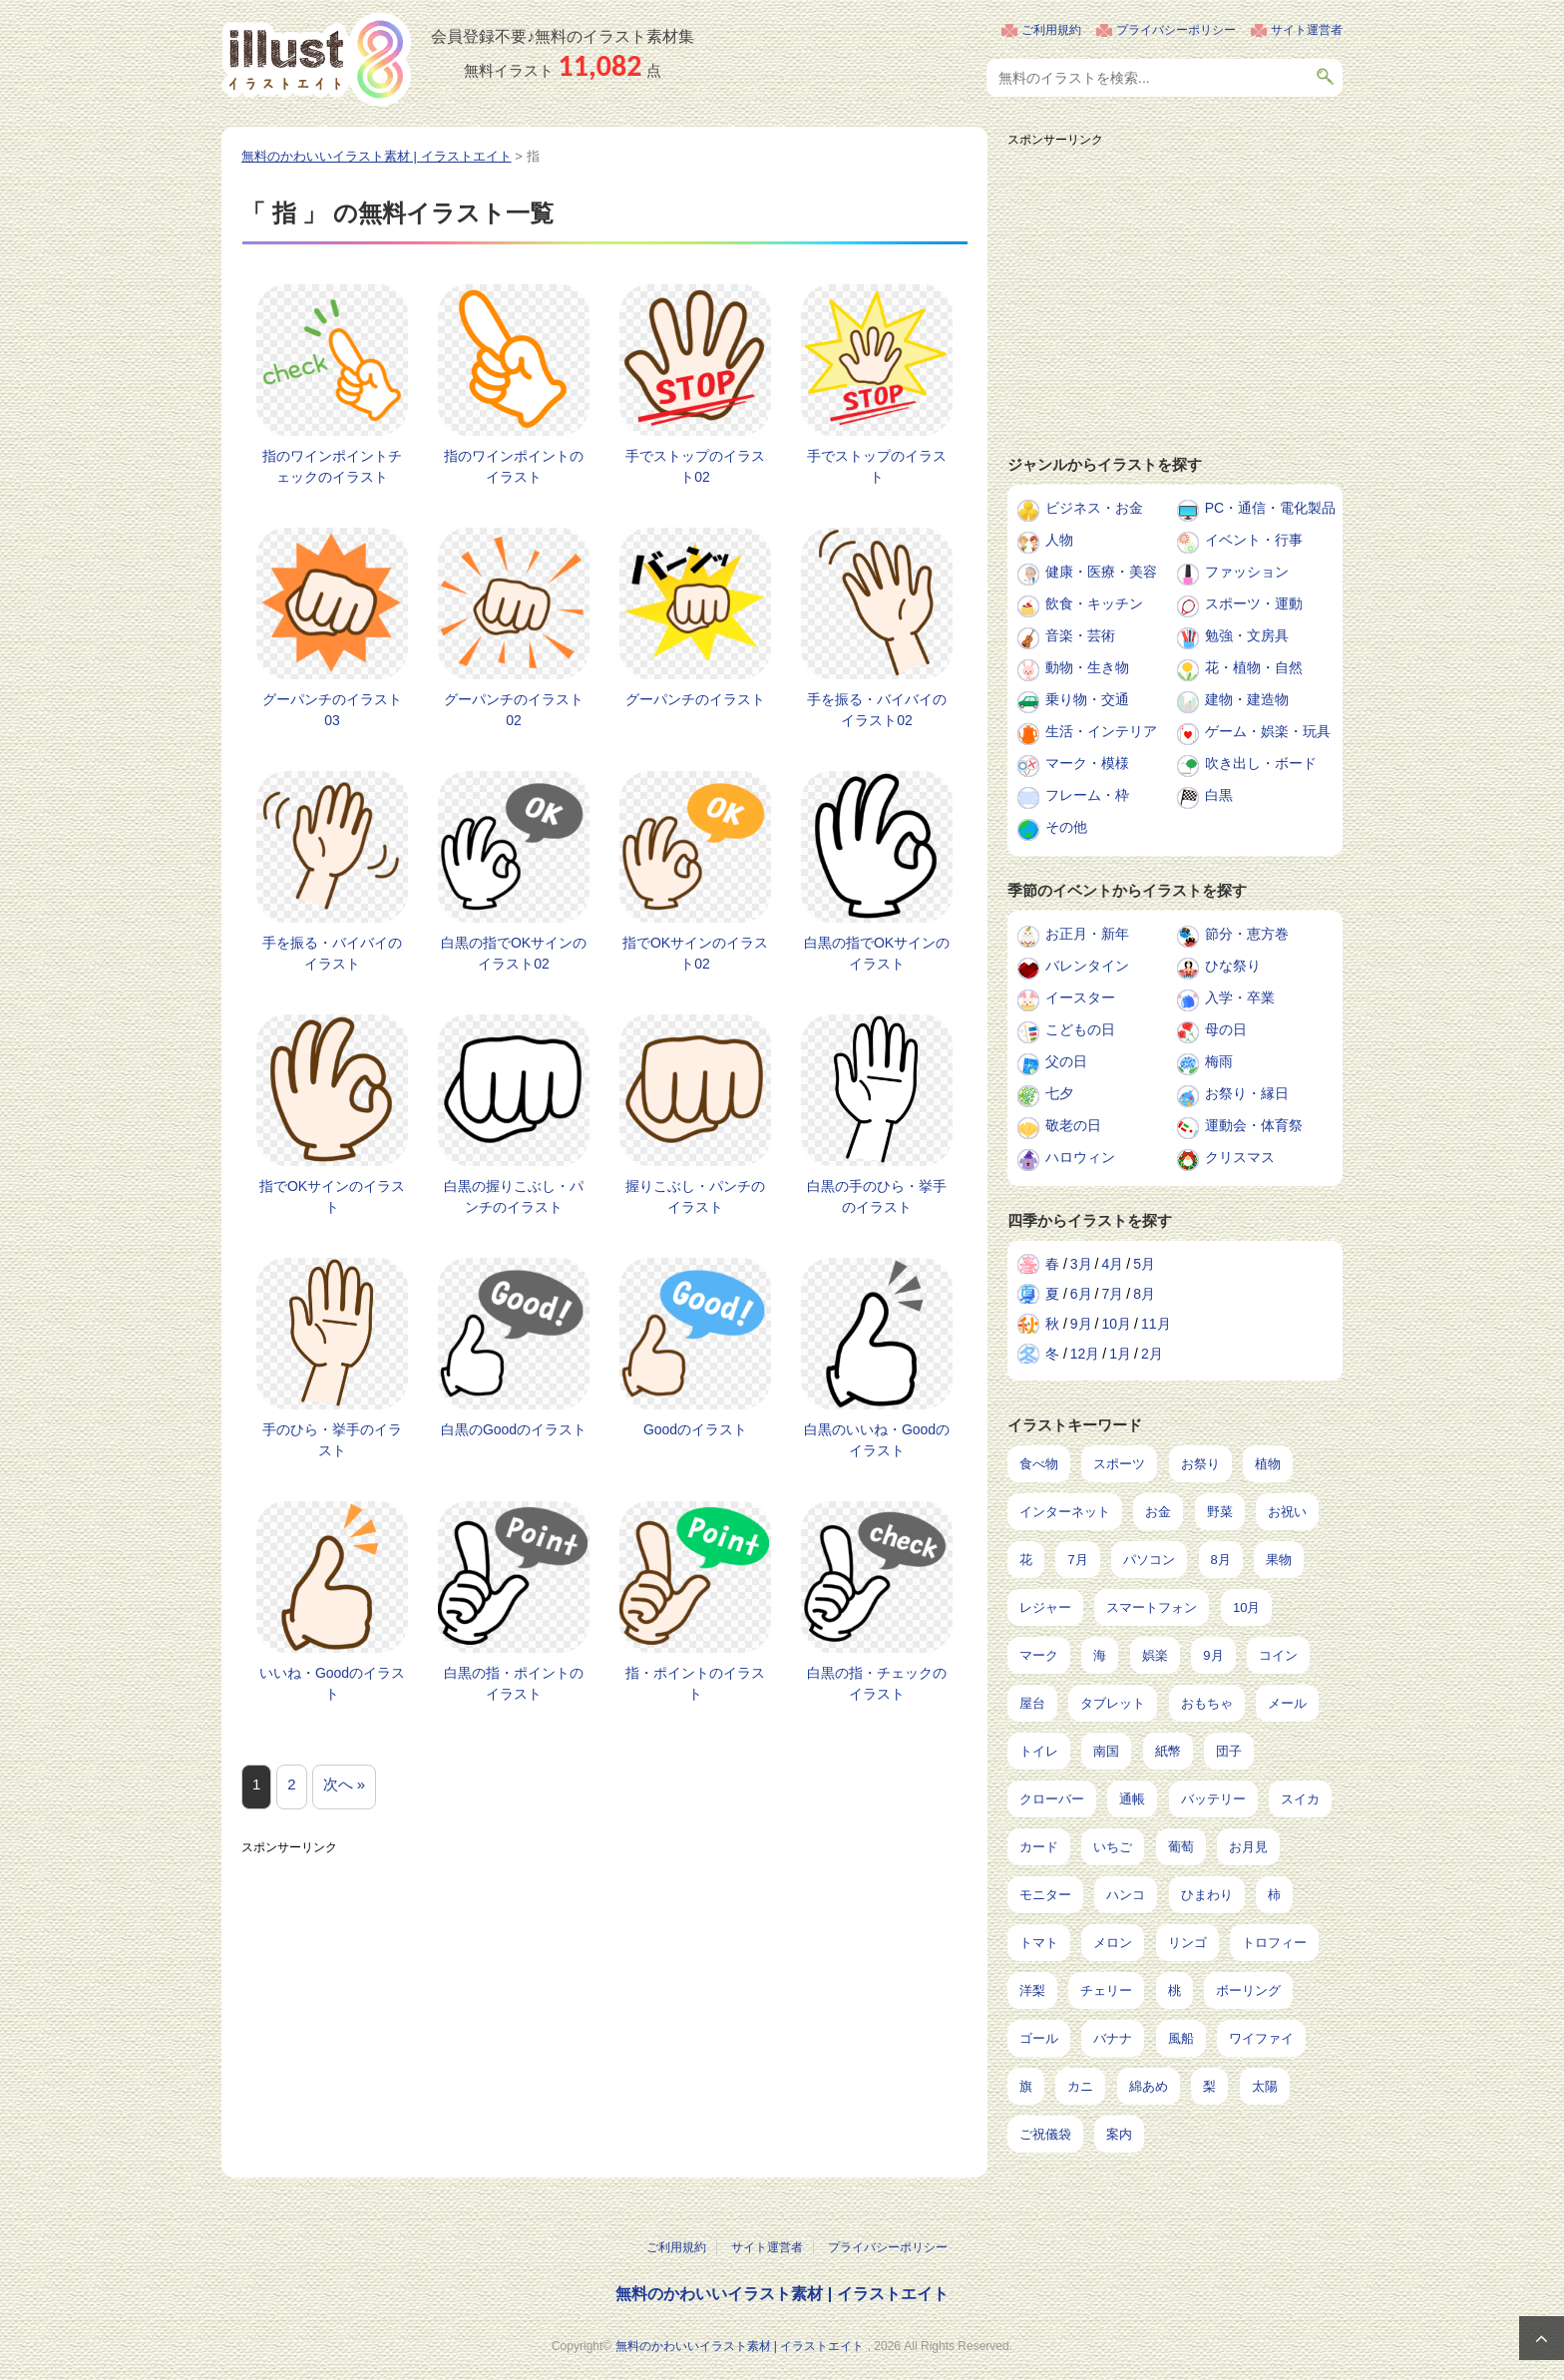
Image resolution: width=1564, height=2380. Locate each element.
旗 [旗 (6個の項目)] (1025, 2086)
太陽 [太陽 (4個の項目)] (1265, 2086)
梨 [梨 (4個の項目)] (1209, 2086)
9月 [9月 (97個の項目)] (1213, 1655)
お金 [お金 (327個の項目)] (1158, 1511)
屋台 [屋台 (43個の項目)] (1032, 1703)
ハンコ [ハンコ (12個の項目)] (1125, 1894)
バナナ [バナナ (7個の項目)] (1112, 2038)
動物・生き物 (1087, 667)
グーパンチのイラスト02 (514, 709)
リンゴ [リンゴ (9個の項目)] (1187, 1942)
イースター (1080, 997)
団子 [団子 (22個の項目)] (1229, 1751)
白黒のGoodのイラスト (513, 1429)
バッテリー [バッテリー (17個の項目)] (1213, 1798)
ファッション (1247, 572)
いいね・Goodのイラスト (332, 1683)
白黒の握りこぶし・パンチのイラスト (514, 1196)
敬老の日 (1073, 1125)
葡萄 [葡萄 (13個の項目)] (1181, 1846)
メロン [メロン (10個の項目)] (1112, 1942)
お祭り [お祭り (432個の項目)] (1200, 1463)
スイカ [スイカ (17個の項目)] (1300, 1798)
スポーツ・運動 (1254, 603)
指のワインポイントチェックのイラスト (332, 466)
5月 (1144, 1264)
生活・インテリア (1101, 731)
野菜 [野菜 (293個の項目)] (1220, 1511)
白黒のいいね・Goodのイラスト (877, 1439)
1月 (1120, 1354)
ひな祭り (1233, 966)
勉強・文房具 (1247, 635)
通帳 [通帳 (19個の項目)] (1132, 1798)
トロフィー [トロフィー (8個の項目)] (1274, 1942)
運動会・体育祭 (1254, 1125)
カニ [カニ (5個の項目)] (1080, 2086)
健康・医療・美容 (1101, 572)
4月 (1112, 1264)
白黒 (1219, 795)
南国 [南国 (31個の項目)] (1106, 1751)
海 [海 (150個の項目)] (1099, 1655)
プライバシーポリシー (1176, 30)
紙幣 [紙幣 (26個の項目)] (1168, 1751)
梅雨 (1219, 1061)
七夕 (1059, 1093)
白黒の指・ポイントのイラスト (514, 1683)
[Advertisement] (604, 2003)
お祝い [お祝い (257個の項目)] (1287, 1511)
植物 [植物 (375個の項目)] (1268, 1463)
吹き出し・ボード (1261, 763)
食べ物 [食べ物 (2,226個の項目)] (1038, 1463)
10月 (1116, 1324)
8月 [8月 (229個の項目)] (1221, 1559)
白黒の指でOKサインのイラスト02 (513, 953)
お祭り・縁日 (1247, 1093)
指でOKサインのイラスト (332, 1196)
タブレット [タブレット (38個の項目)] (1112, 1703)
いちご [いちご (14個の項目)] (1112, 1846)
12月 (1085, 1354)
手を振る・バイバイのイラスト (332, 953)
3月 (1081, 1264)
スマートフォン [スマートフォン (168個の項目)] (1151, 1607)
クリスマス (1240, 1157)
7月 (1112, 1294)
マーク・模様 (1087, 763)
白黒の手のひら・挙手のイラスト (877, 1196)
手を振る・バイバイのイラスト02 (877, 709)
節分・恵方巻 (1247, 934)
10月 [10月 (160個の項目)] (1246, 1607)
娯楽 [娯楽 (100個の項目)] (1155, 1655)
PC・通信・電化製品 (1270, 508)
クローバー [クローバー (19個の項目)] (1051, 1798)
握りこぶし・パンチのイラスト (695, 1196)
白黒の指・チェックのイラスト (877, 1683)
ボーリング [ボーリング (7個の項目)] (1248, 1990)
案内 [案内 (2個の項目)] (1119, 2134)
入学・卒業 (1240, 997)
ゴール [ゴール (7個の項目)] (1038, 2038)
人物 (1059, 540)
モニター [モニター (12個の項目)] (1045, 1894)
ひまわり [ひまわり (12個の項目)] (1207, 1894)
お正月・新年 (1087, 934)
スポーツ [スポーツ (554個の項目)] (1119, 1463)
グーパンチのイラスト (695, 699)
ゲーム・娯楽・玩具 (1268, 731)
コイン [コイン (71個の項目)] (1278, 1655)
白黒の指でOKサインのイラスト (877, 953)
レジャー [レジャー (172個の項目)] (1045, 1607)
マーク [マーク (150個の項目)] (1038, 1655)
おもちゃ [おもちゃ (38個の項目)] (1207, 1703)
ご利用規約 (1051, 30)
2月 (1152, 1354)
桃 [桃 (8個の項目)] (1174, 1990)
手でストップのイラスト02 (695, 466)
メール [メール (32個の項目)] (1287, 1703)
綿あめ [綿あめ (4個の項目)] (1148, 2086)
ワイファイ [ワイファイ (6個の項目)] (1261, 2038)
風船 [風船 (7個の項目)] (1181, 2038)
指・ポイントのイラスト (695, 1683)
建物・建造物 (1247, 699)
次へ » (344, 1784)
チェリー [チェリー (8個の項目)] (1106, 1990)
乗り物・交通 (1087, 699)
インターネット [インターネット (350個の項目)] (1064, 1511)
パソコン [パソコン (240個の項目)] (1149, 1559)
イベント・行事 (1254, 540)
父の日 (1066, 1061)
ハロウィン (1080, 1157)
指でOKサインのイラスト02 (695, 953)
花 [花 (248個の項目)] (1025, 1559)
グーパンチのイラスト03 (332, 709)
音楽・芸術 (1080, 635)
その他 (1066, 827)
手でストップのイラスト (877, 466)
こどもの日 (1080, 1029)
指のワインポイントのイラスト (514, 466)
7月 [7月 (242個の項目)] (1077, 1559)
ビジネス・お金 (1094, 508)
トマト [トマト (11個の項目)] (1038, 1942)
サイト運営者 (1307, 30)
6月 (1081, 1294)
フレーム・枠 (1087, 795)
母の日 (1226, 1029)
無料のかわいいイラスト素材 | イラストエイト (781, 2293)
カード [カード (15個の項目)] (1038, 1846)
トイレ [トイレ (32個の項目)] (1038, 1751)
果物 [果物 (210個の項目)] (1279, 1559)
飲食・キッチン (1094, 603)
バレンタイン (1087, 966)
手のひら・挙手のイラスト (332, 1439)
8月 (1144, 1294)
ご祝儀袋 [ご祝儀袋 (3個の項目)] (1045, 2134)
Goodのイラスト (695, 1429)
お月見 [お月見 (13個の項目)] (1248, 1846)
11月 (1156, 1324)
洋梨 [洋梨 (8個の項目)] (1032, 1990)
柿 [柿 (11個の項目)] (1274, 1894)
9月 (1081, 1324)
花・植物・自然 (1254, 667)
